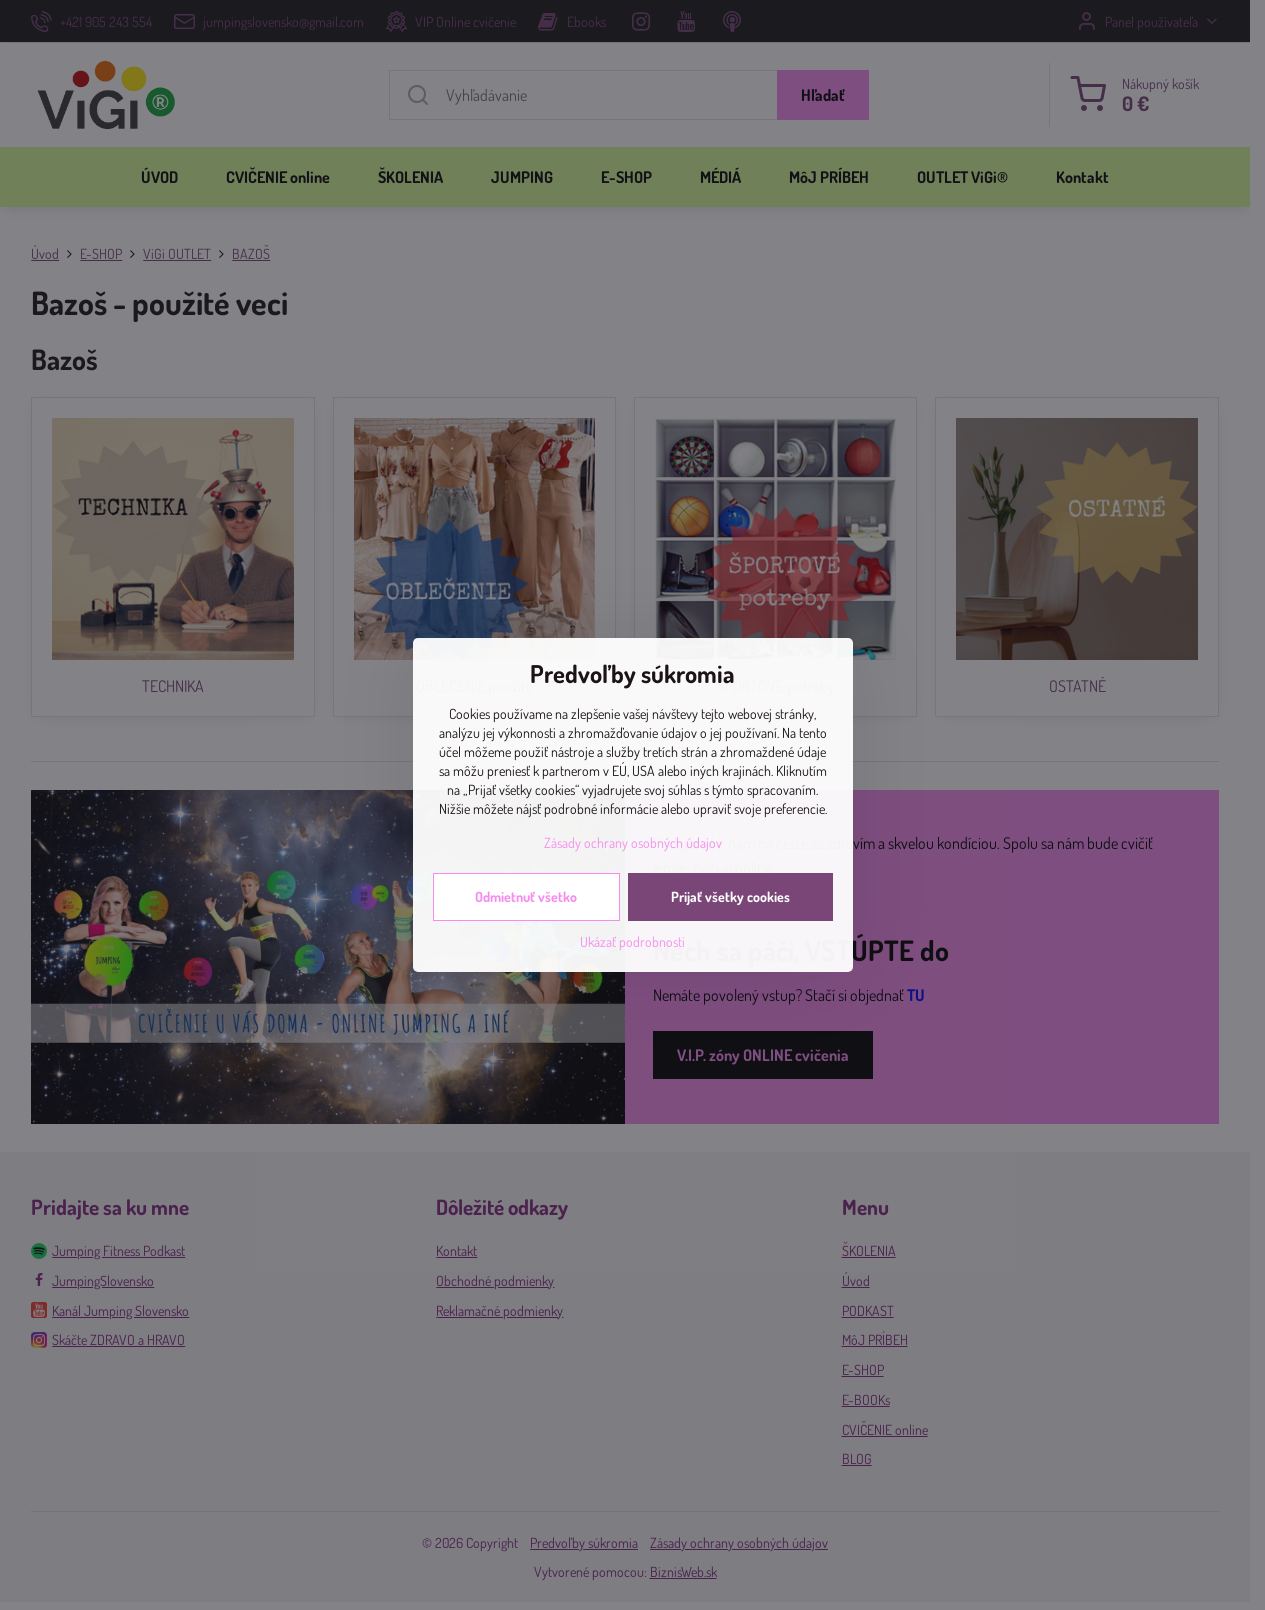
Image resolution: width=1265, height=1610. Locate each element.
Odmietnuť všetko (526, 896)
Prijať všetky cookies (730, 896)
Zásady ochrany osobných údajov (633, 842)
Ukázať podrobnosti (632, 941)
